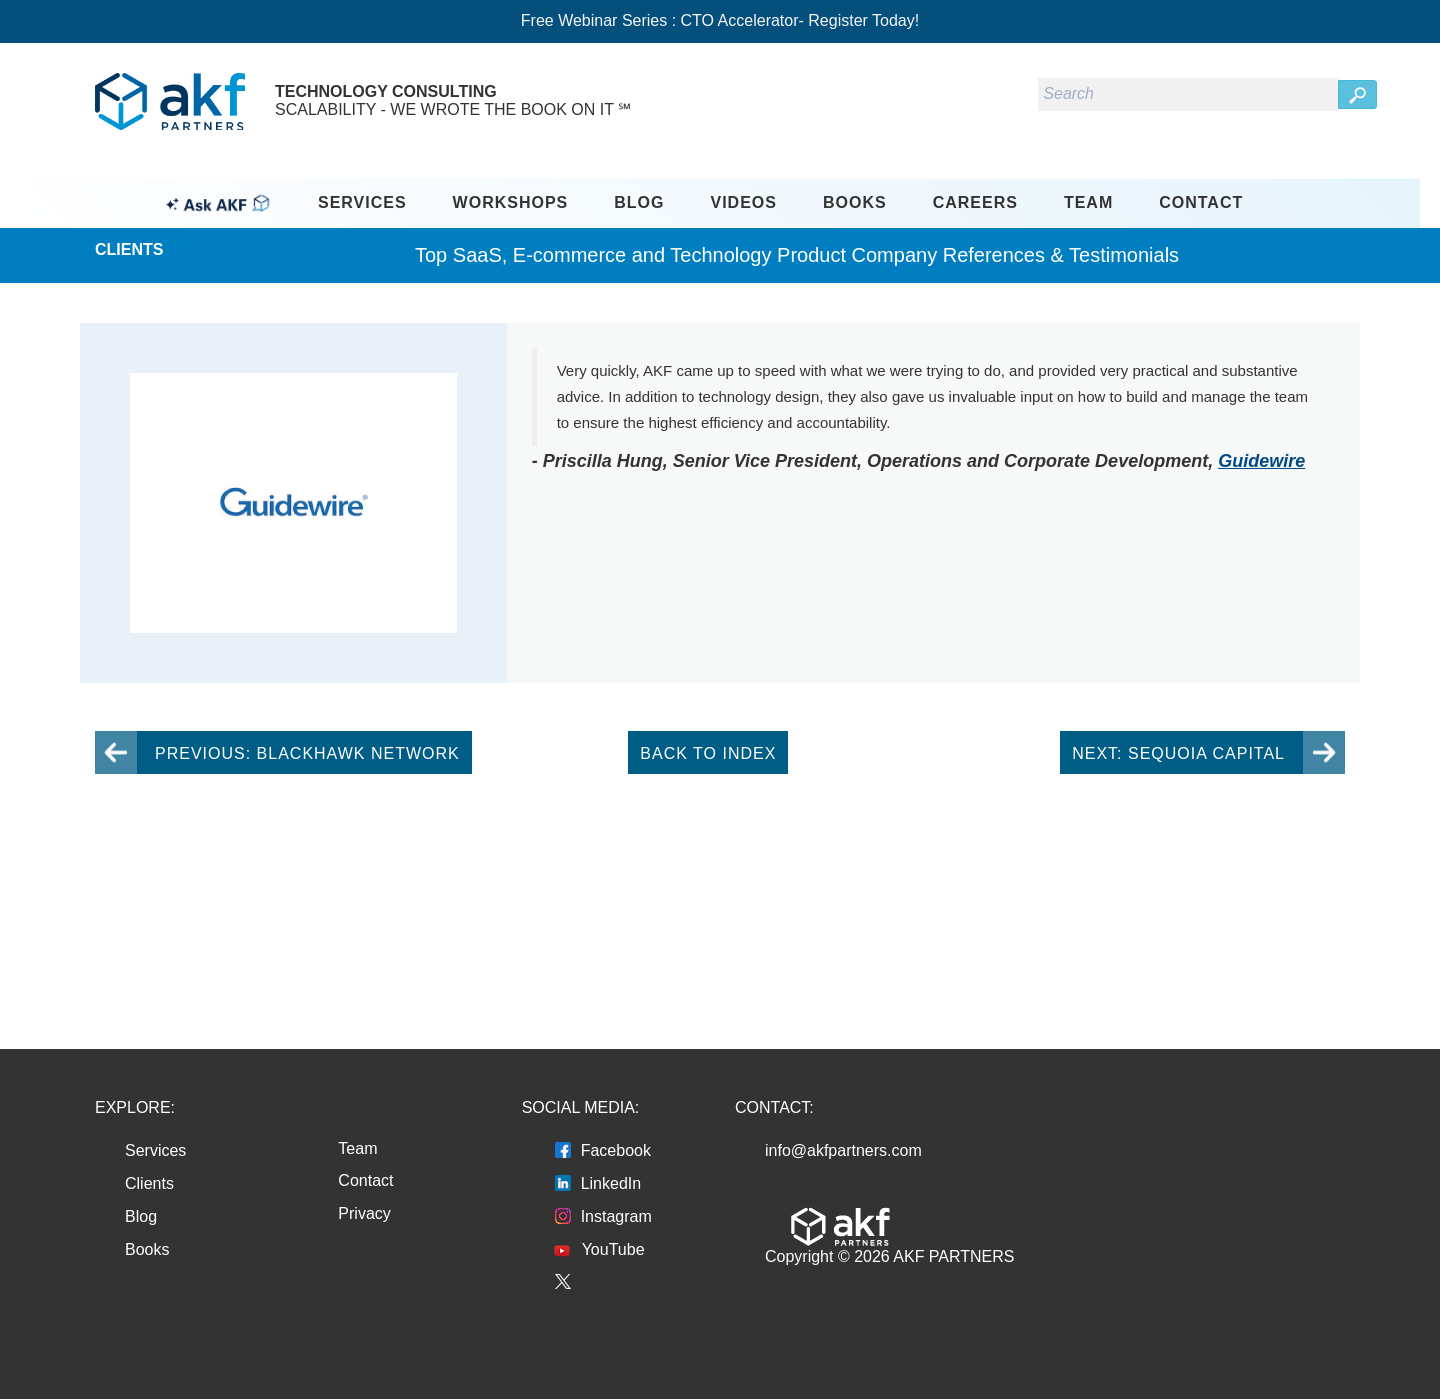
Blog (639, 202)
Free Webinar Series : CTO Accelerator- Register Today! (720, 20)
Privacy (364, 1213)
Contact (1201, 202)
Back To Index (708, 753)
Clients (149, 1183)
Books (855, 202)
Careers (975, 202)
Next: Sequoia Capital (1178, 753)
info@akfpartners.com (843, 1150)
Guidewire (1261, 461)
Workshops (511, 202)
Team (1088, 202)
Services (362, 202)
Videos (744, 202)
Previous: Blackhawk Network (307, 753)
